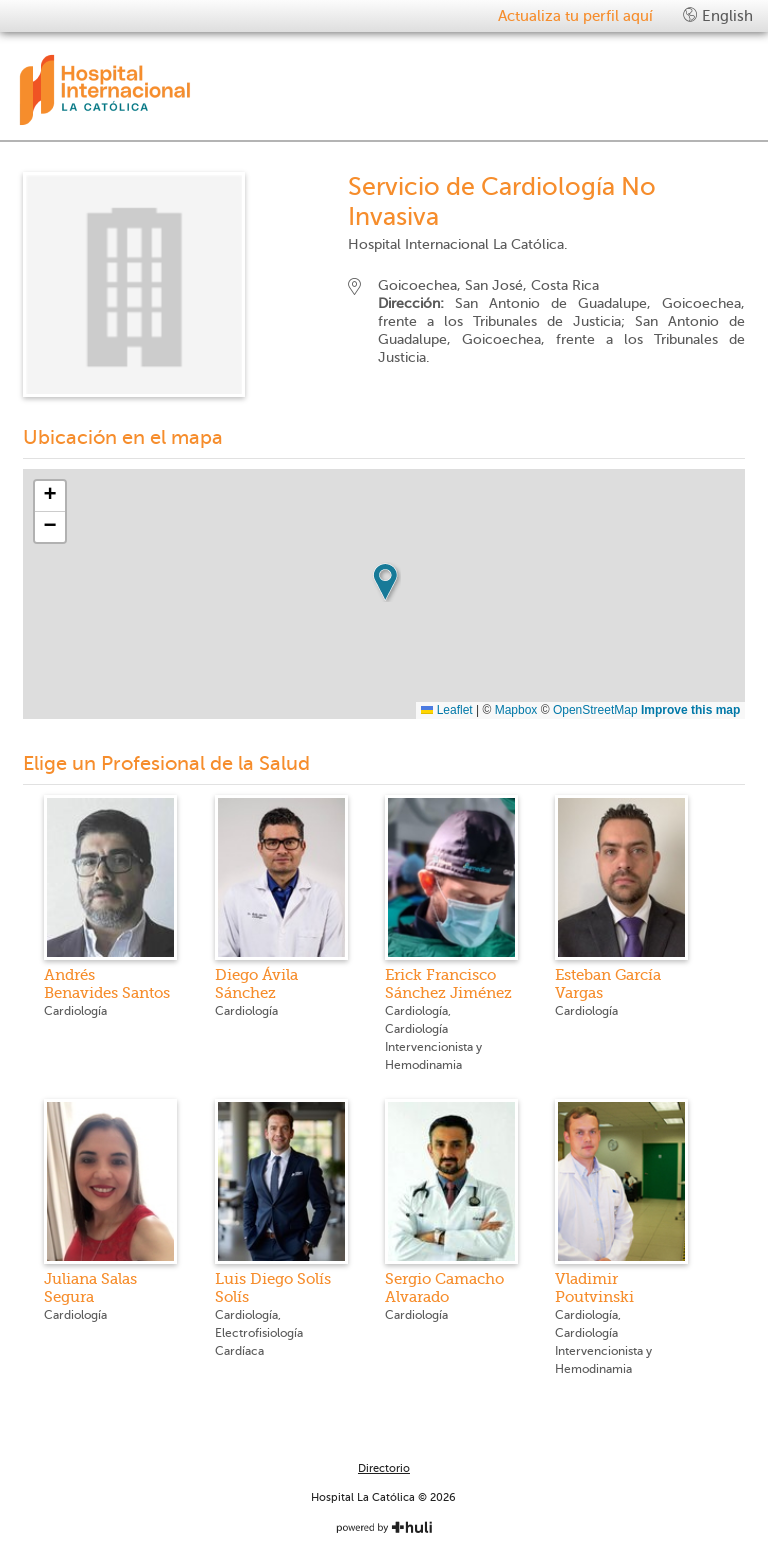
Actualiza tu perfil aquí (575, 16)
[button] (385, 582)
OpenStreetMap (595, 710)
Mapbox (516, 710)
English (718, 15)
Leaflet (446, 710)
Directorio (384, 1468)
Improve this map (690, 710)
